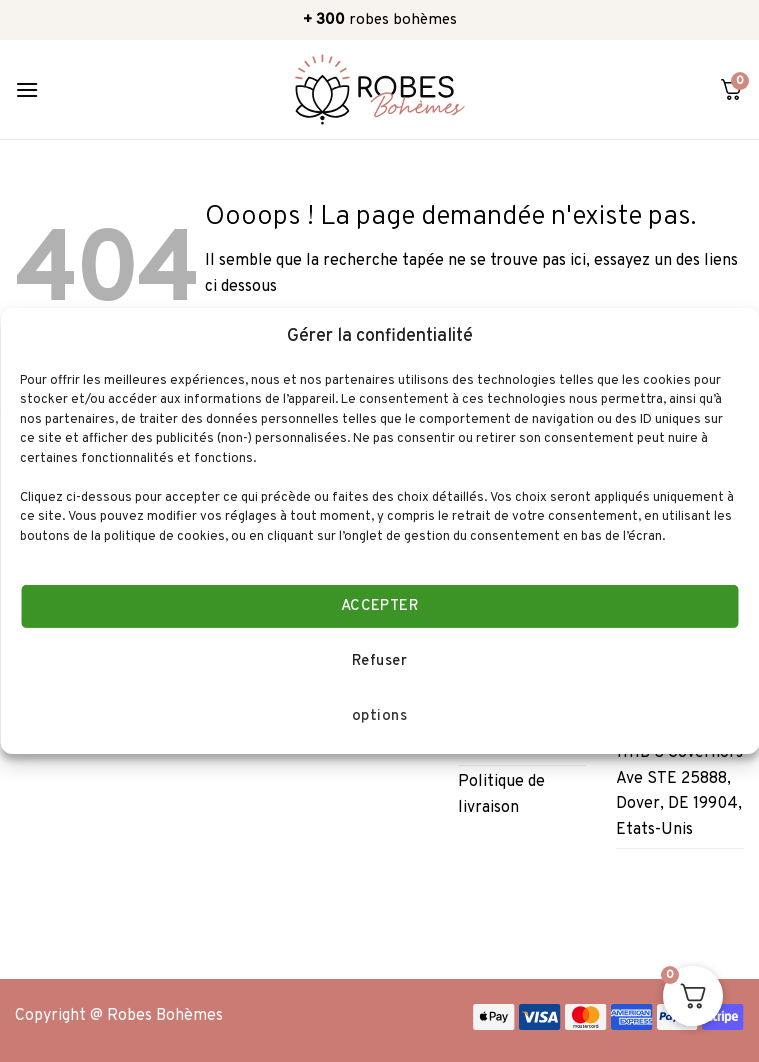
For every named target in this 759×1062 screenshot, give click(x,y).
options (379, 716)
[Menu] (27, 89)
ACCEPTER (380, 606)
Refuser (379, 661)
